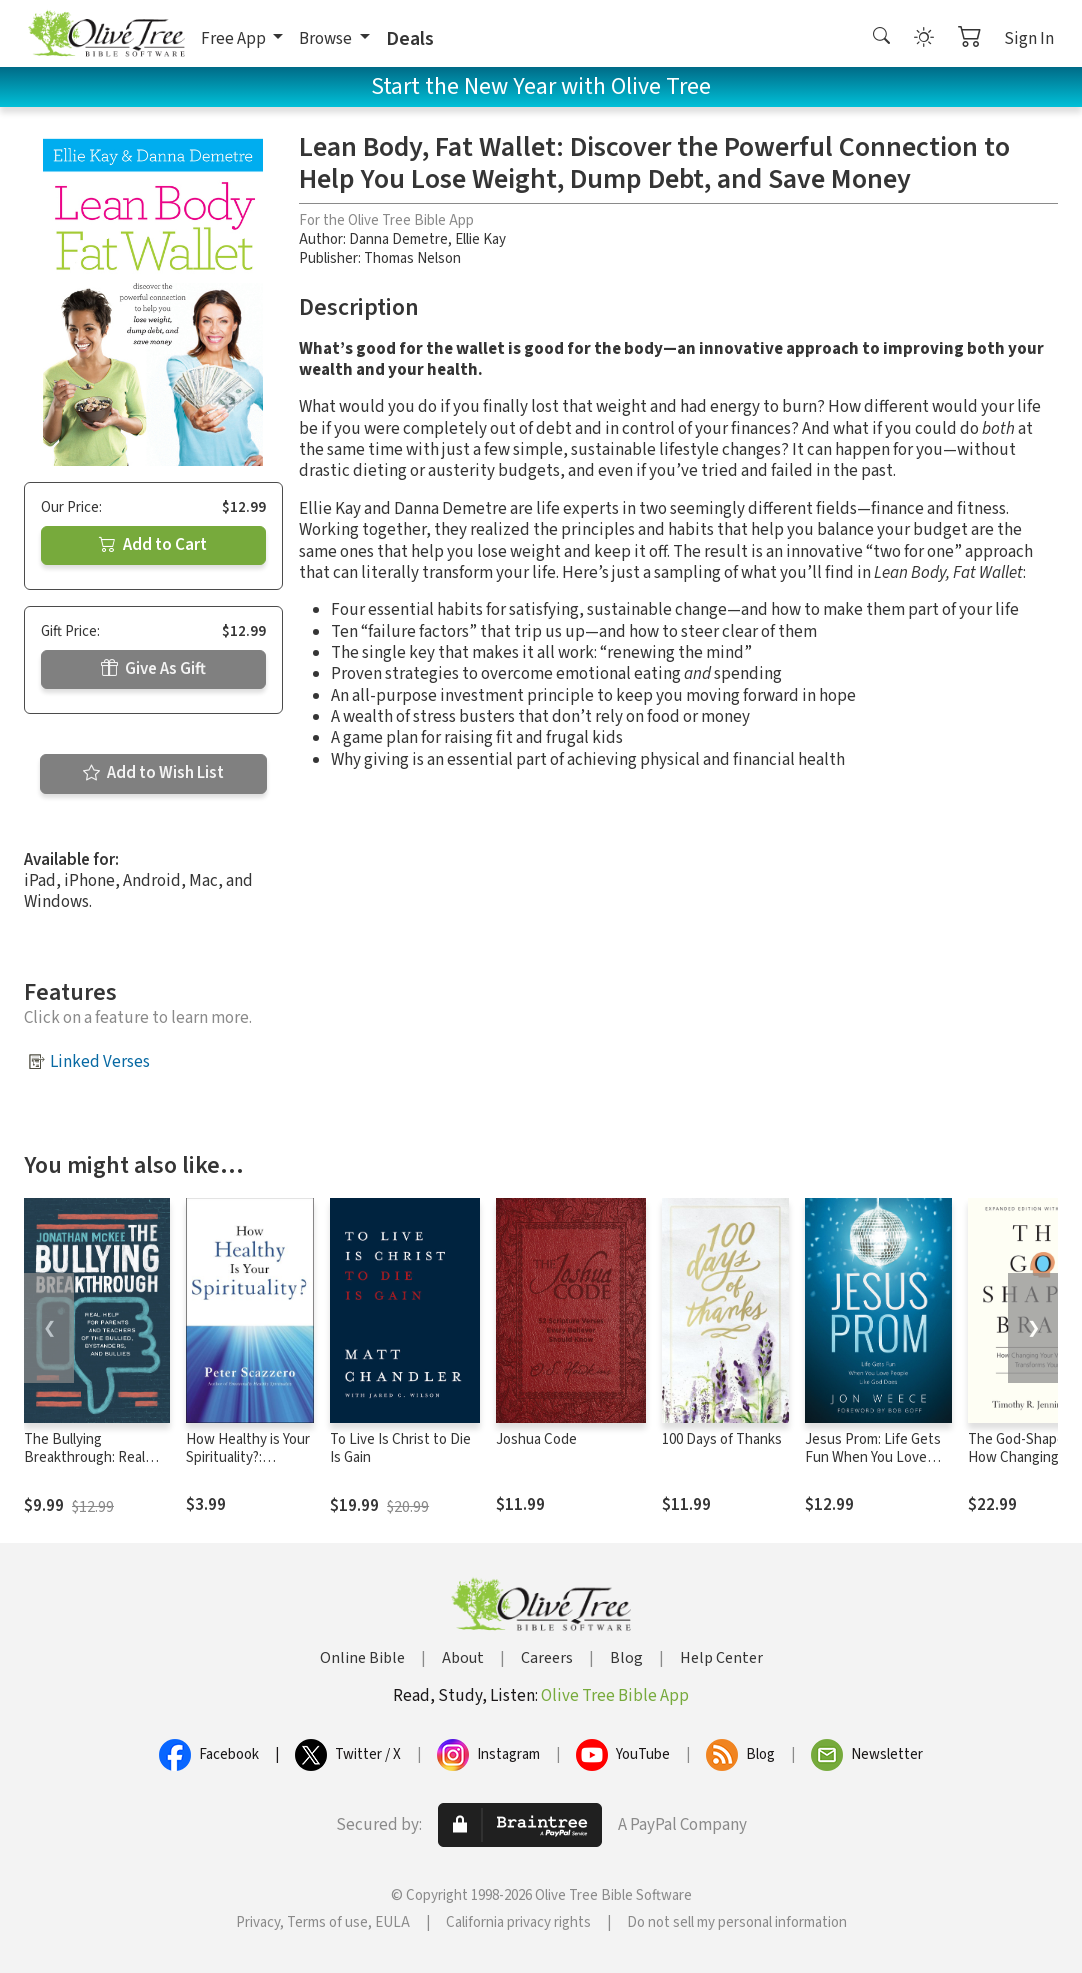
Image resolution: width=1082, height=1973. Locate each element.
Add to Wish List (153, 773)
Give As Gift (153, 669)
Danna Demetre (398, 239)
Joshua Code (536, 1439)
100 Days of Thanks (722, 1439)
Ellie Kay (480, 239)
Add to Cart (153, 545)
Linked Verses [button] (100, 1062)
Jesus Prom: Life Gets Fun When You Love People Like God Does (873, 1458)
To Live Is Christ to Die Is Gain (400, 1449)
